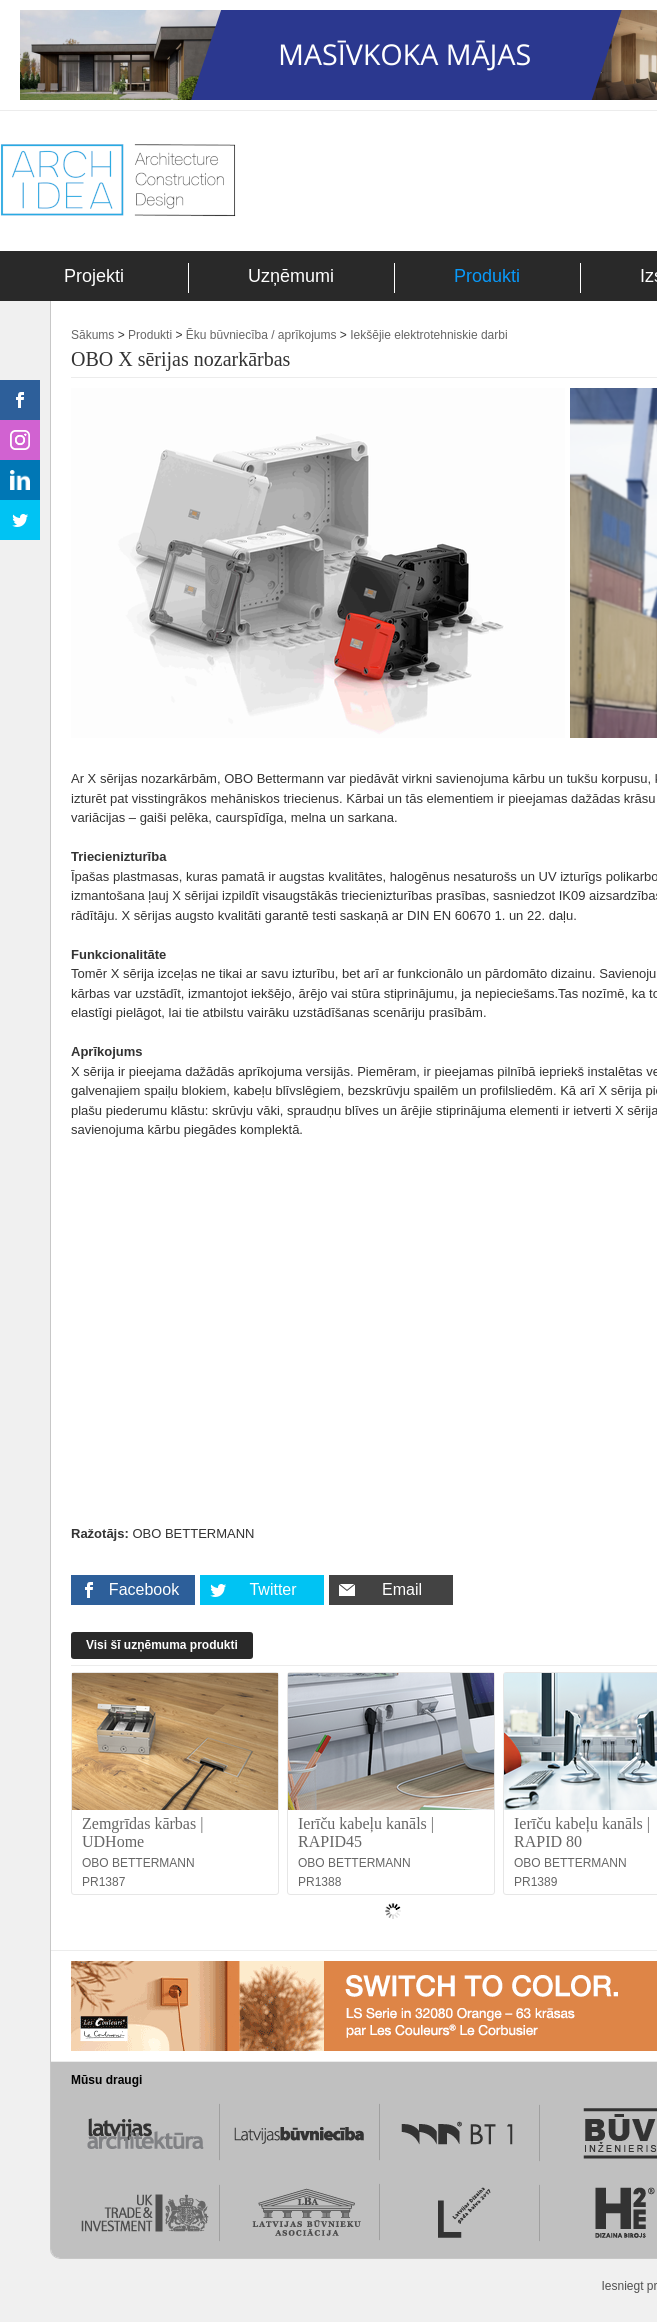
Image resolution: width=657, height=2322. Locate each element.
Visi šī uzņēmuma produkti (162, 1645)
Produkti (487, 276)
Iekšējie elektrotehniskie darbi (428, 335)
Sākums (92, 335)
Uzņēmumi (291, 276)
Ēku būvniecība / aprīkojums (261, 335)
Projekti (94, 276)
